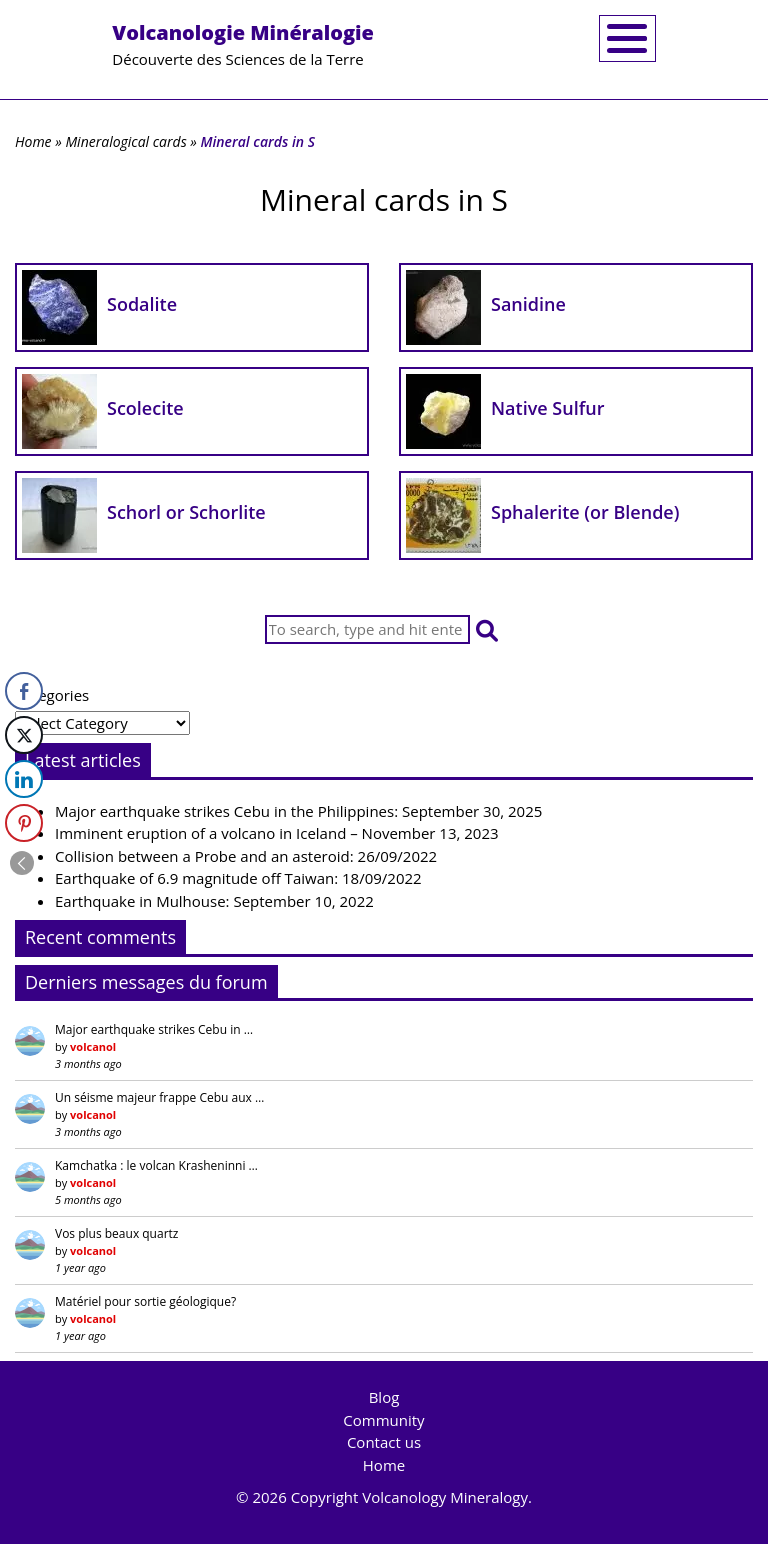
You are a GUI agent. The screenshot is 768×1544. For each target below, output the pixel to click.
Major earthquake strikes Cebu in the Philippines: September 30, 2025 (298, 811)
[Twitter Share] (24, 735)
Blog (384, 1397)
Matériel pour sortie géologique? (145, 1301)
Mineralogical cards (125, 141)
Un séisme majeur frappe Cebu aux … (159, 1097)
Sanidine (528, 304)
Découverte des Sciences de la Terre (243, 44)
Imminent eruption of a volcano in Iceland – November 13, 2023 (277, 833)
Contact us (384, 1442)
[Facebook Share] (24, 691)
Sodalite (142, 304)
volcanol (93, 1046)
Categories (52, 695)
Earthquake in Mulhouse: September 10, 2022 (214, 901)
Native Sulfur (547, 408)
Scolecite (145, 408)
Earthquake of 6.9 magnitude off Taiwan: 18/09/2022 (238, 878)
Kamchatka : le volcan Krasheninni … (156, 1165)
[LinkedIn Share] (24, 779)
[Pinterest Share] (24, 823)
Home (33, 141)
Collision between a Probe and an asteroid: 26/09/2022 (246, 856)
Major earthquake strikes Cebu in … (154, 1029)
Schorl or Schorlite (186, 512)
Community (383, 1420)
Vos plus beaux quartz (116, 1233)
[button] (487, 629)
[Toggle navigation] (627, 38)
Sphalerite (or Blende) (585, 512)
